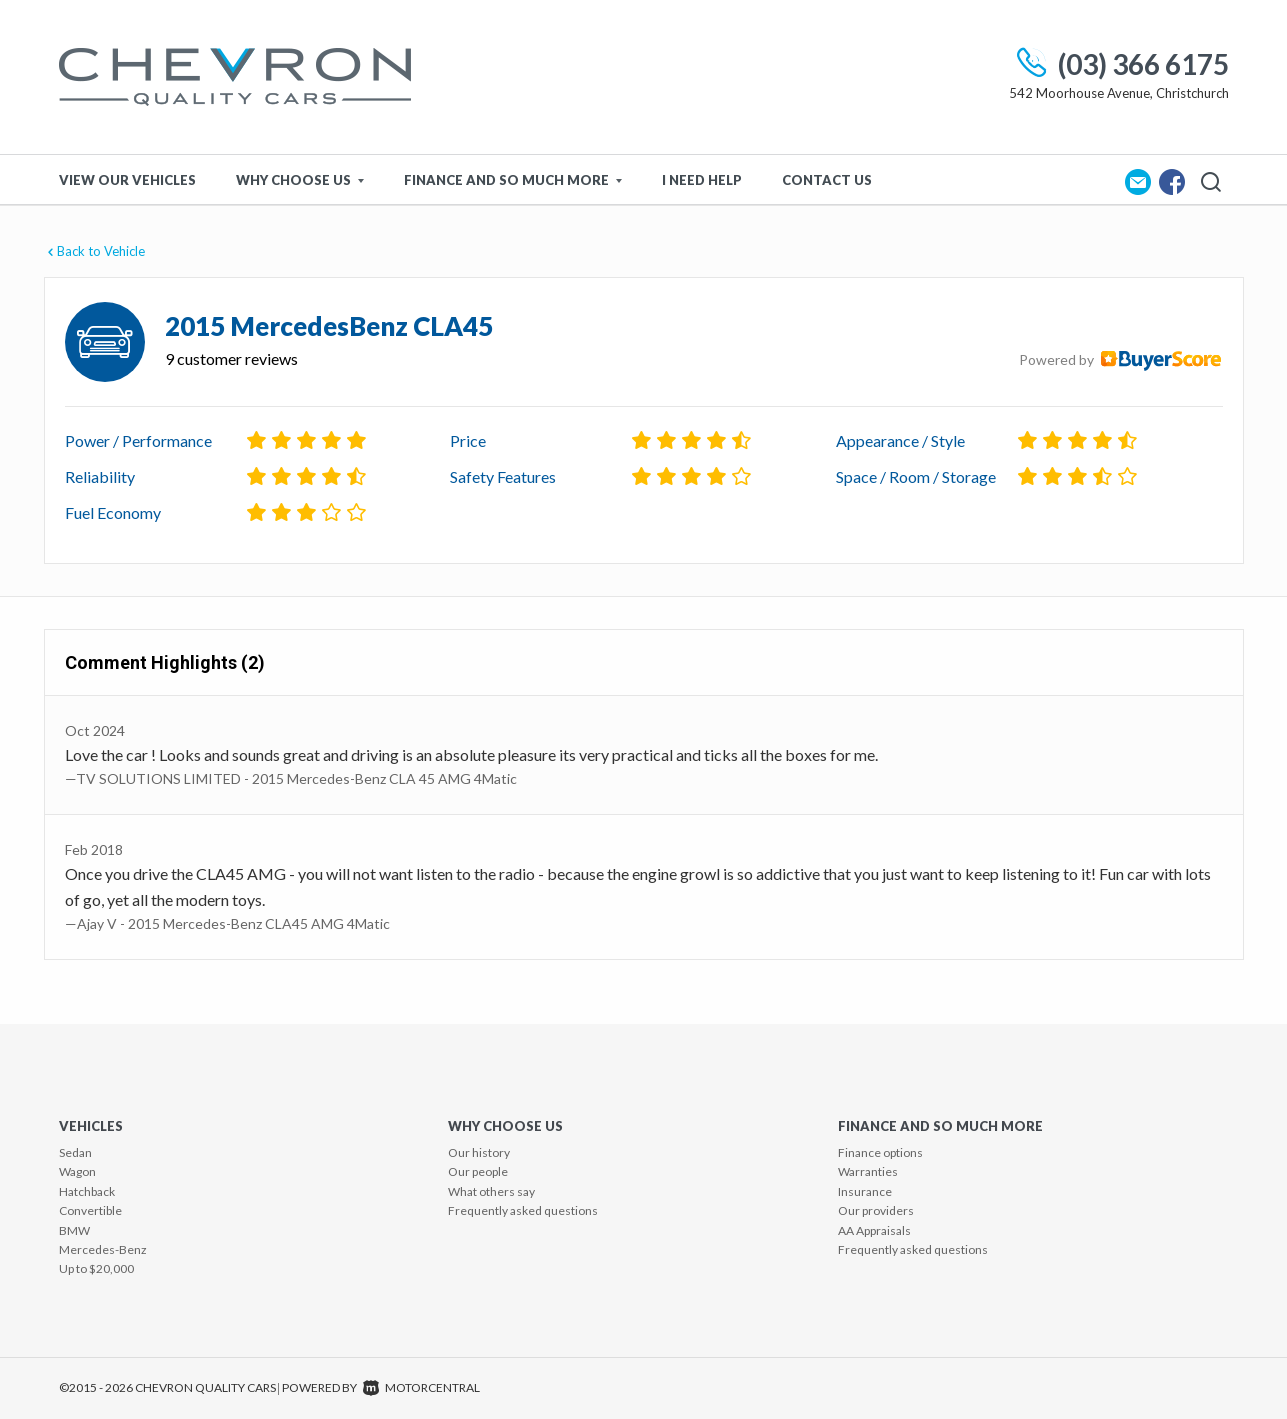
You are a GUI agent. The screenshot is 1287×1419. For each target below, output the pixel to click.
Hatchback (87, 1191)
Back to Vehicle (94, 251)
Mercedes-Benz (103, 1249)
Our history (479, 1152)
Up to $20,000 (96, 1268)
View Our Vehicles (127, 180)
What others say (491, 1191)
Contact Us (827, 180)
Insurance (865, 1191)
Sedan (75, 1152)
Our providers (876, 1210)
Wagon (77, 1171)
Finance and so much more (513, 180)
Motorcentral (421, 1387)
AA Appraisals (874, 1230)
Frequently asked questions (523, 1210)
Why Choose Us (300, 180)
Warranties (868, 1171)
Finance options (880, 1152)
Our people (478, 1171)
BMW (74, 1230)
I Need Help (702, 180)
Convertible (90, 1210)
